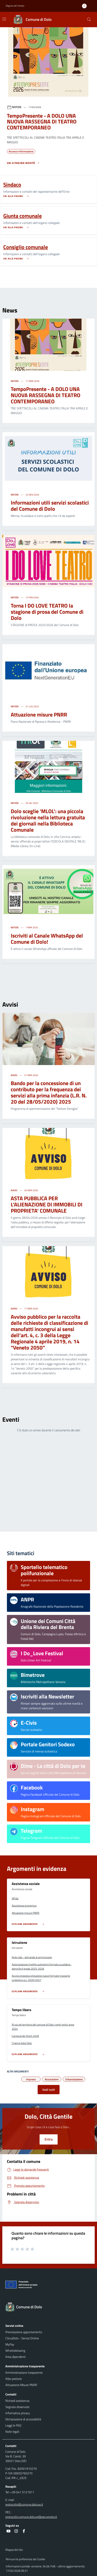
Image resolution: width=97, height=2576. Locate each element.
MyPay (9, 2344)
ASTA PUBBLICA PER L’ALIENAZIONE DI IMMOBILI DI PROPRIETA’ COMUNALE (46, 1204)
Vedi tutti (48, 2089)
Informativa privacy (17, 2413)
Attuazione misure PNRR (39, 714)
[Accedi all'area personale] (85, 6)
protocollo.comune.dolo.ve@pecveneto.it (31, 2516)
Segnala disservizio (17, 2407)
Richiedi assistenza (17, 2400)
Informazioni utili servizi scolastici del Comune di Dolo (50, 505)
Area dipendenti (15, 2356)
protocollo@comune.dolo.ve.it (24, 2504)
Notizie (15, 381)
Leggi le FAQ (13, 2425)
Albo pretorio (13, 2378)
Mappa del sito (14, 2549)
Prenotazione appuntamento (23, 2332)
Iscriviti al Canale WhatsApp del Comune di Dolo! (47, 938)
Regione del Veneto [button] (15, 6)
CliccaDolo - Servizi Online (22, 2338)
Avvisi (14, 1075)
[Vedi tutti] (23, 164)
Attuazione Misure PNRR (21, 2385)
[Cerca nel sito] (89, 19)
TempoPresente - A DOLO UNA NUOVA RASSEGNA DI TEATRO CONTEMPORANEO (45, 395)
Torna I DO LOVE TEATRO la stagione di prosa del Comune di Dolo (47, 611)
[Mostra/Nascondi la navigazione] (4, 19)
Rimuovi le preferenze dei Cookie (25, 2559)
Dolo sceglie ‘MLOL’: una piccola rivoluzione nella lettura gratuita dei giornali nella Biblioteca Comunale (48, 820)
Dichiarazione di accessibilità (23, 2419)
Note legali (12, 2431)
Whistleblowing (15, 2350)
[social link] (8, 2531)
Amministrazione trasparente (24, 2372)
